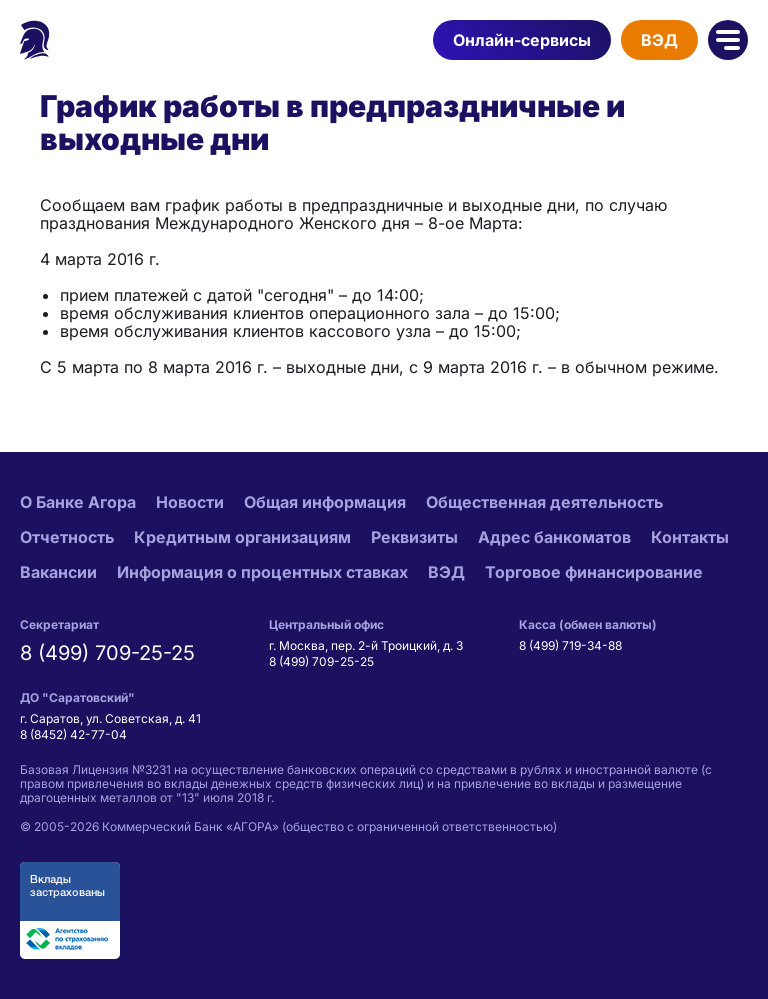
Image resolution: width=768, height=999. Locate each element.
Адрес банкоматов (554, 537)
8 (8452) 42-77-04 (73, 734)
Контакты (690, 537)
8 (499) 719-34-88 (570, 645)
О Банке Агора (78, 502)
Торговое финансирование (594, 572)
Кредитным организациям (242, 537)
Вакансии (58, 572)
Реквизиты (414, 537)
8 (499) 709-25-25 (107, 653)
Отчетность (67, 537)
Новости (190, 502)
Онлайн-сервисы (522, 40)
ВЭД (659, 40)
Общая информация (325, 502)
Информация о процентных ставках (262, 572)
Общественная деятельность (544, 502)
